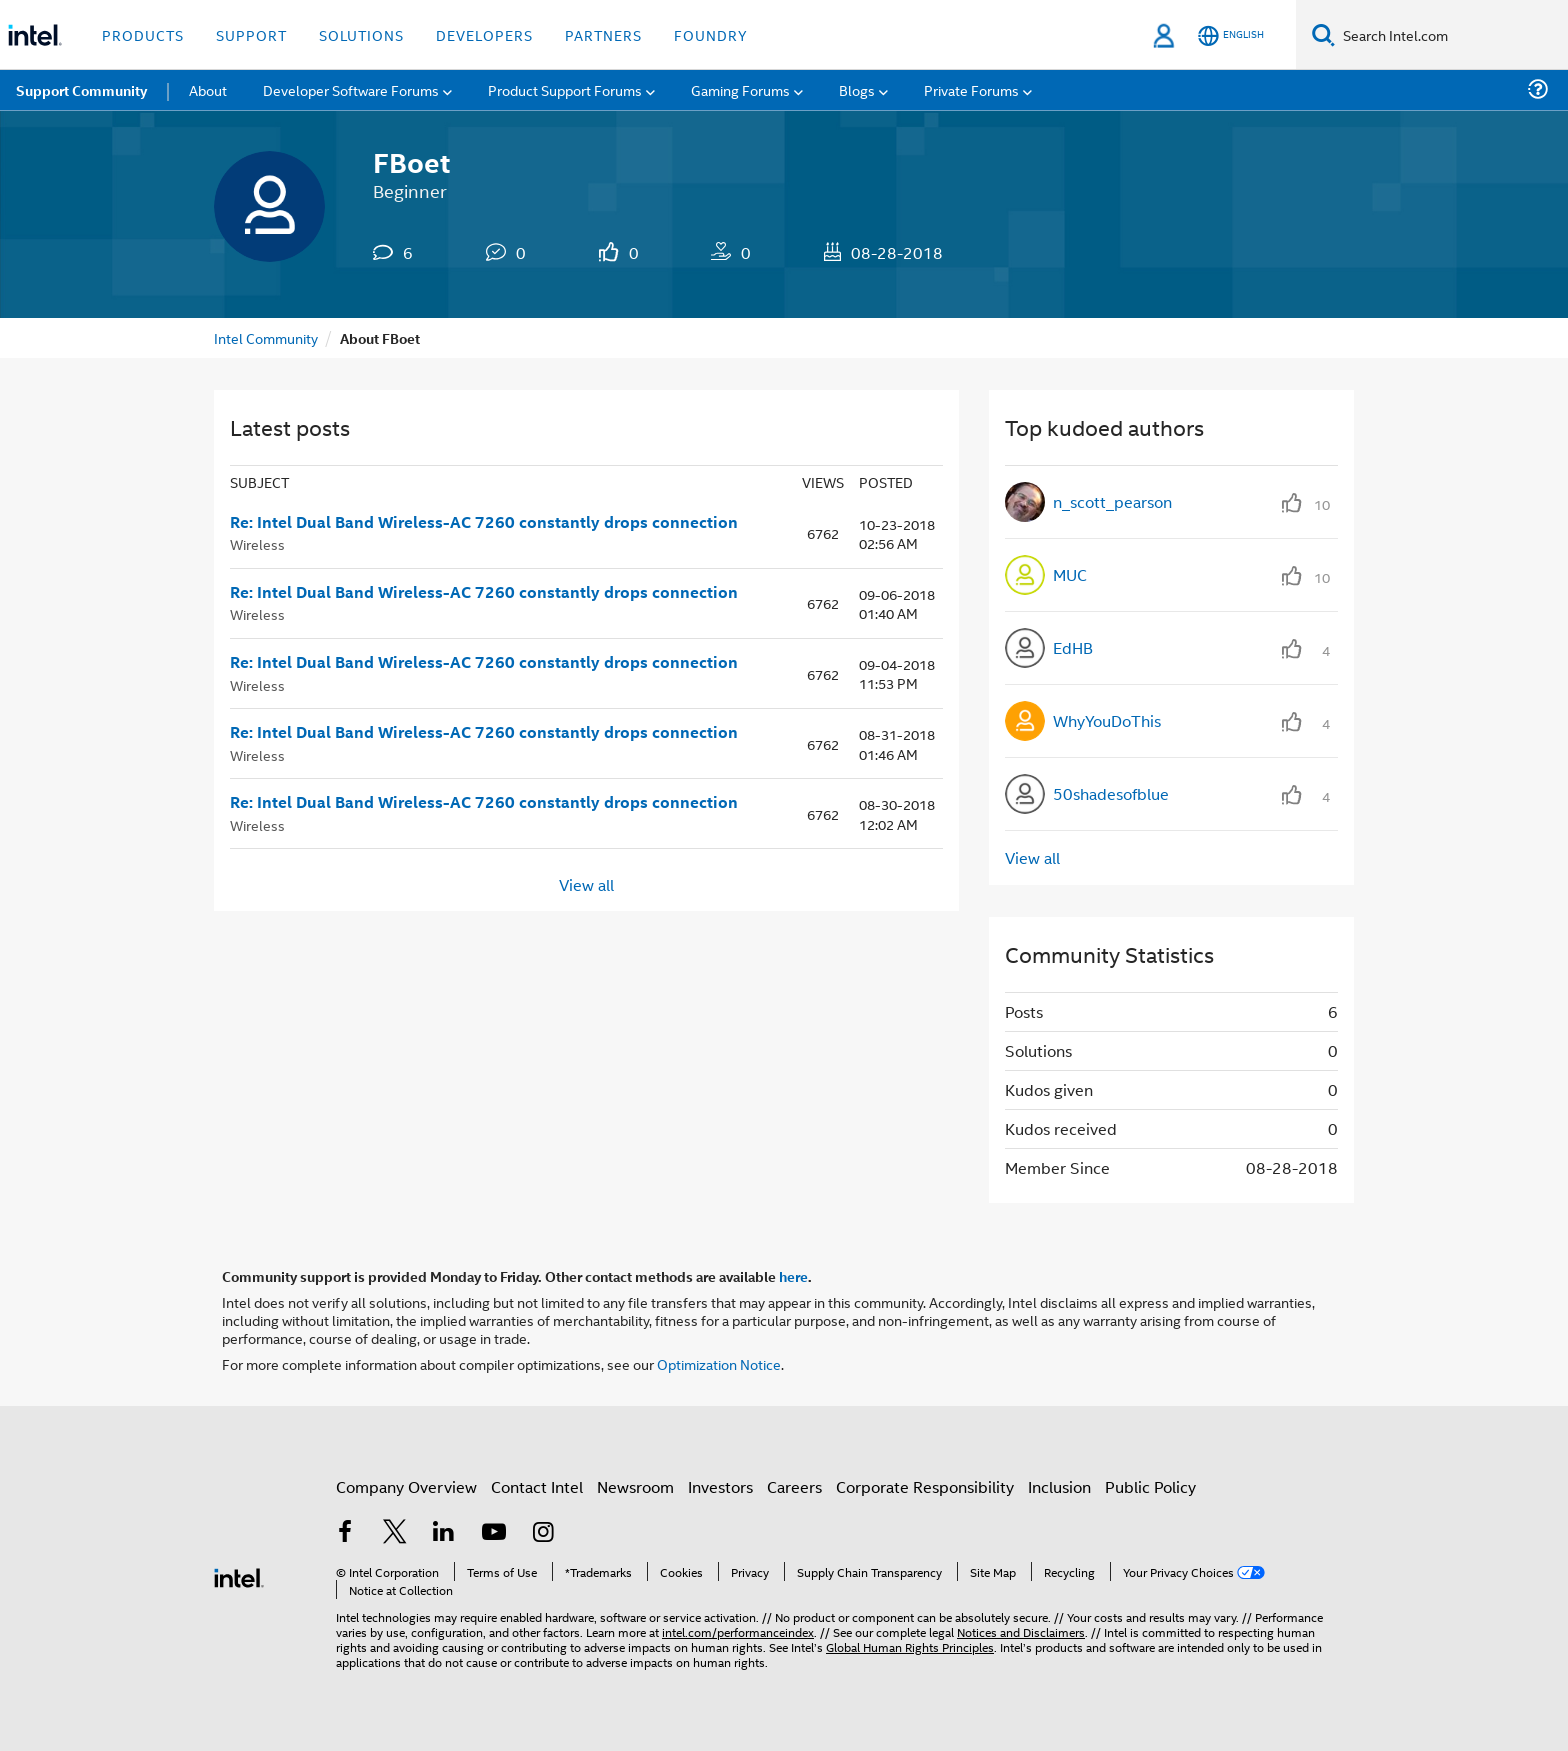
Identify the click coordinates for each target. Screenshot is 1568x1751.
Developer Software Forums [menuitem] (351, 89)
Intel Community (266, 337)
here (793, 1276)
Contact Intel (537, 1486)
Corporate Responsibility (925, 1486)
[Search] (1323, 34)
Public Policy (1150, 1486)
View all (586, 883)
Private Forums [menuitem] (971, 89)
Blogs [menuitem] (857, 89)
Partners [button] (603, 34)
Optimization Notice (719, 1363)
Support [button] (251, 34)
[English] (1231, 35)
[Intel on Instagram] (543, 1533)
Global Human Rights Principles (910, 1646)
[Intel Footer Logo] (239, 1575)
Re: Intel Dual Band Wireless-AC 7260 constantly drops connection (484, 522)
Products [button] (143, 34)
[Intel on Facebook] (345, 1533)
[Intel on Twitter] (395, 1533)
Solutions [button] (361, 34)
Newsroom (635, 1486)
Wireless (257, 543)
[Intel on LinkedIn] (444, 1533)
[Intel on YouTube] (494, 1533)
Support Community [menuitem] (81, 90)
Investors (720, 1486)
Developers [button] (484, 34)
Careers (794, 1486)
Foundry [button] (711, 34)
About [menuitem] (208, 89)
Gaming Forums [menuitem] (740, 89)
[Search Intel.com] (1451, 35)
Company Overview (406, 1486)
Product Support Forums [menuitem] (565, 89)
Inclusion (1059, 1486)
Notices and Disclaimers (1021, 1631)
